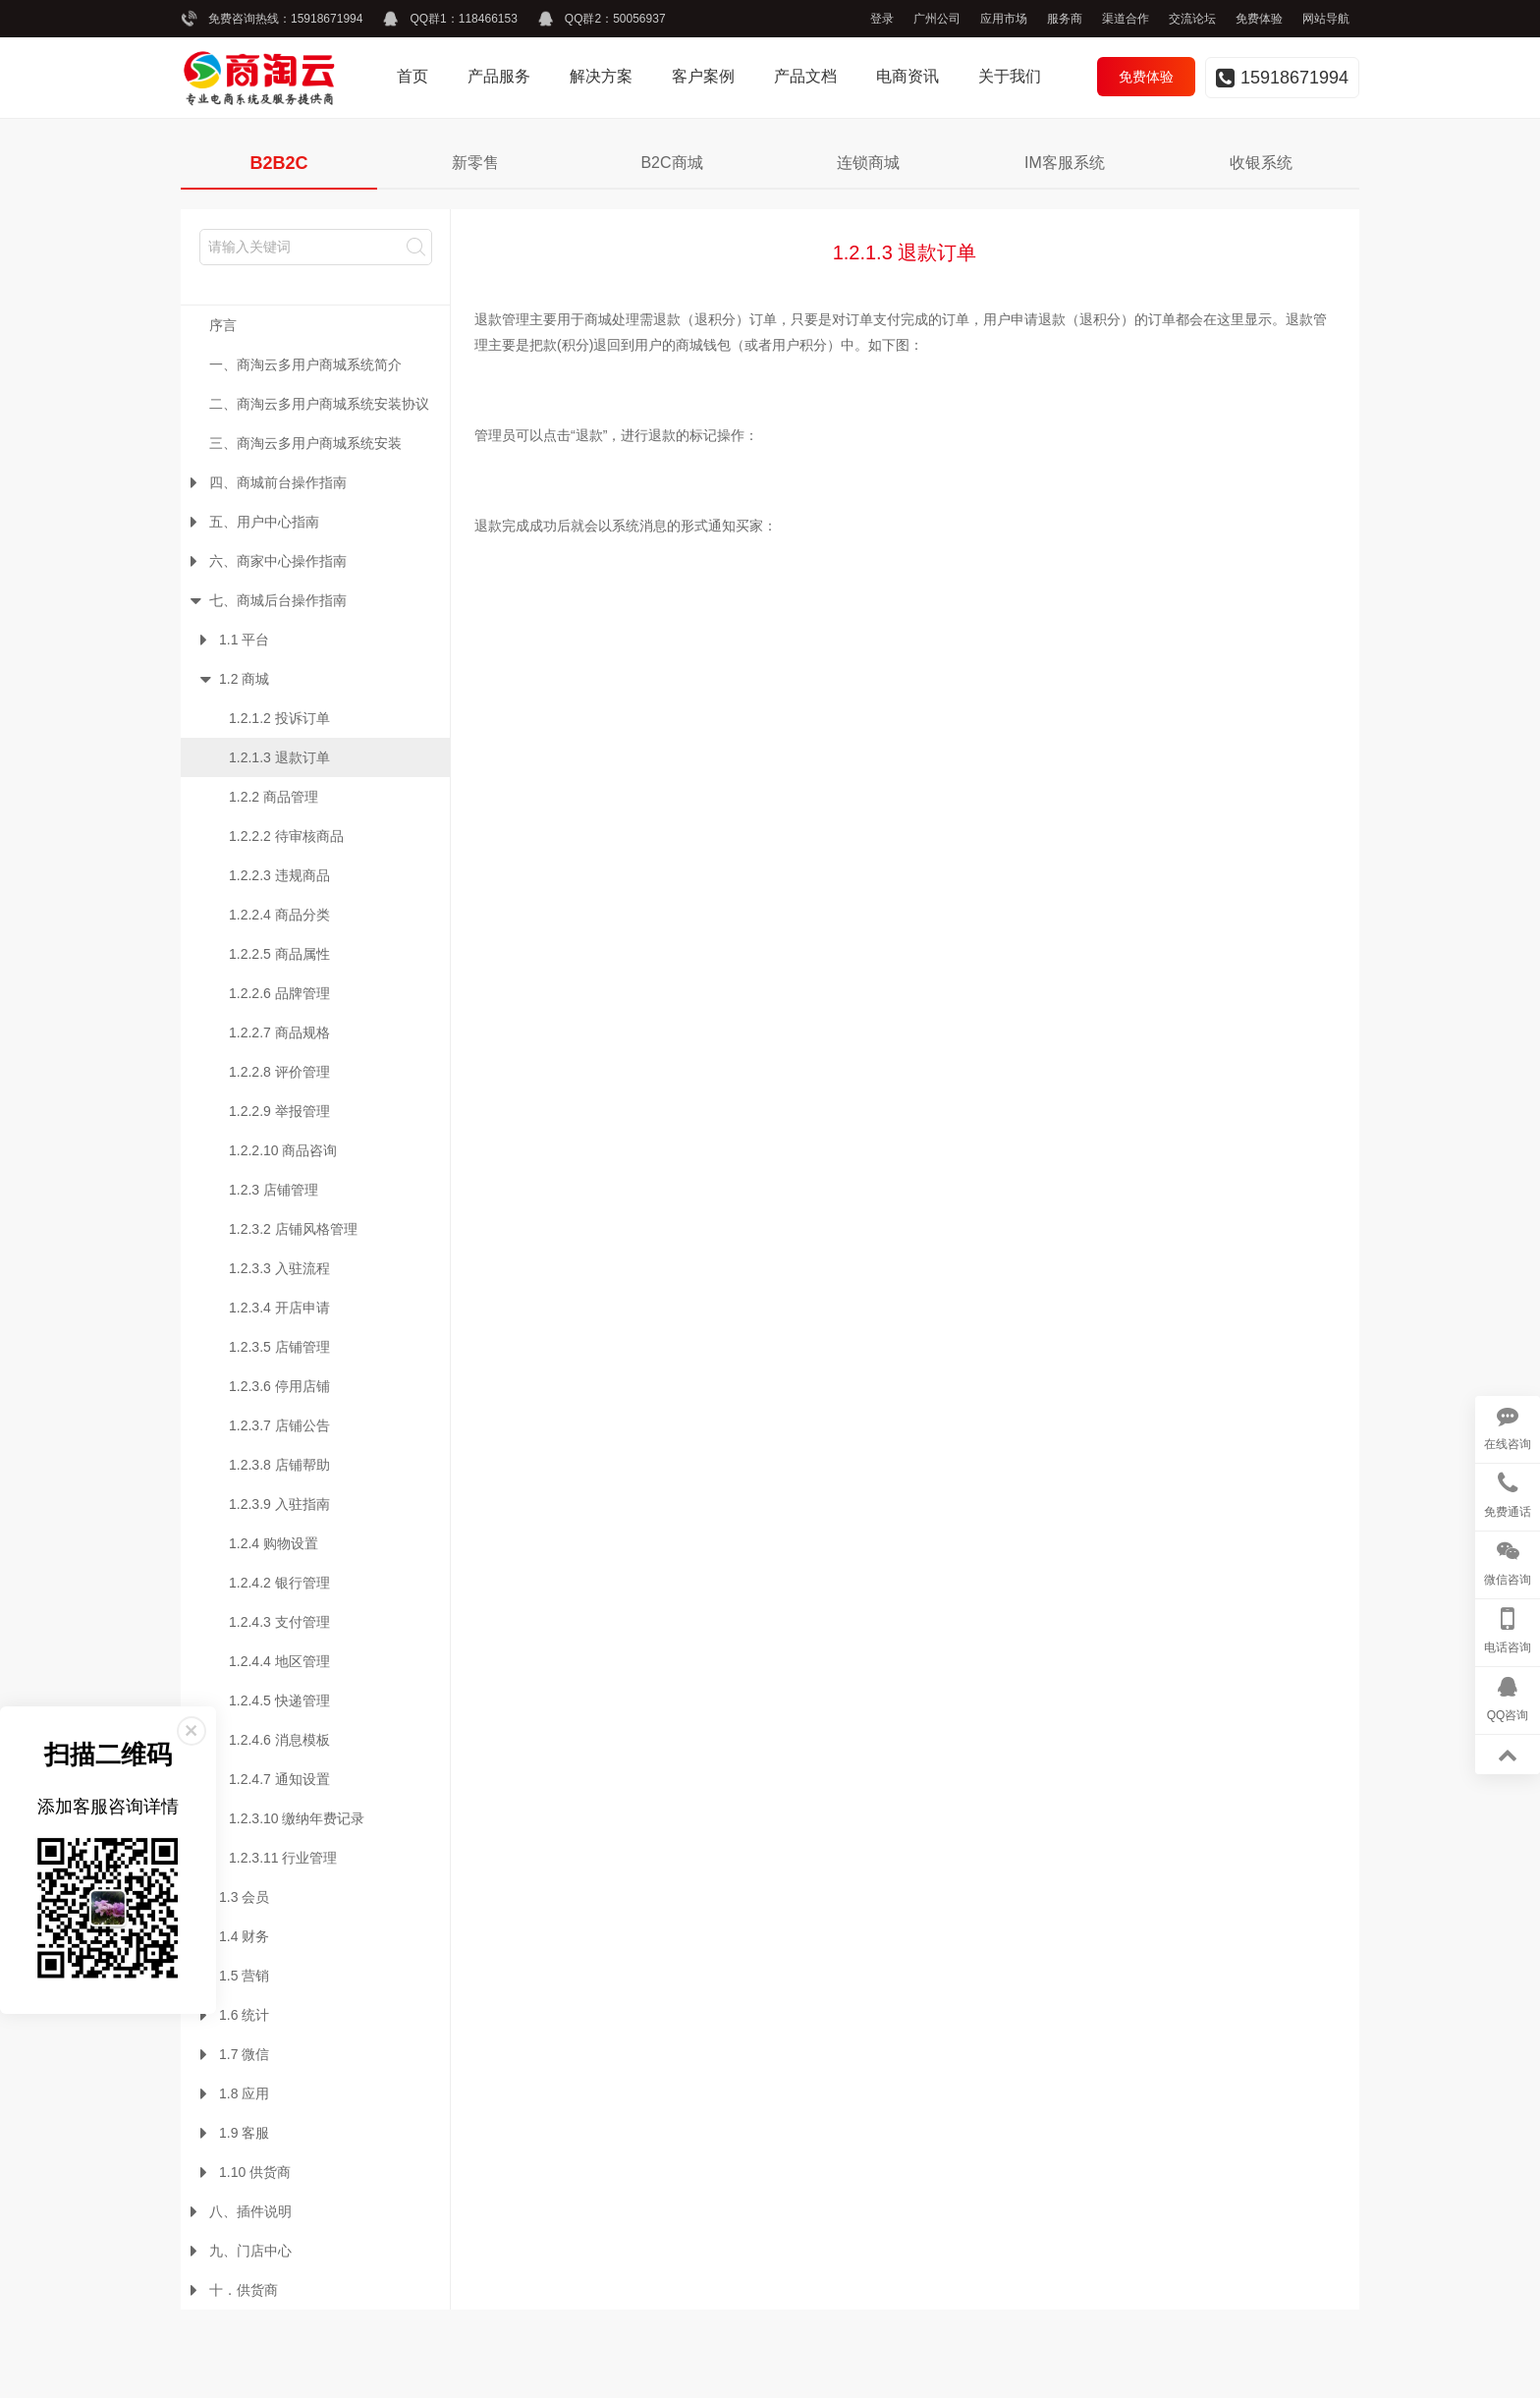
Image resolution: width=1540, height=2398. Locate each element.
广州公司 (937, 19)
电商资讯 (907, 76)
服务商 (1064, 19)
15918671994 (326, 19)
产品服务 (499, 76)
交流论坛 (1192, 19)
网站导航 (1325, 19)
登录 (882, 19)
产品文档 (805, 76)
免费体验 (1259, 19)
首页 (412, 76)
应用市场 (1003, 19)
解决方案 (601, 76)
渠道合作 (1125, 19)
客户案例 (703, 76)
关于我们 (1009, 76)
